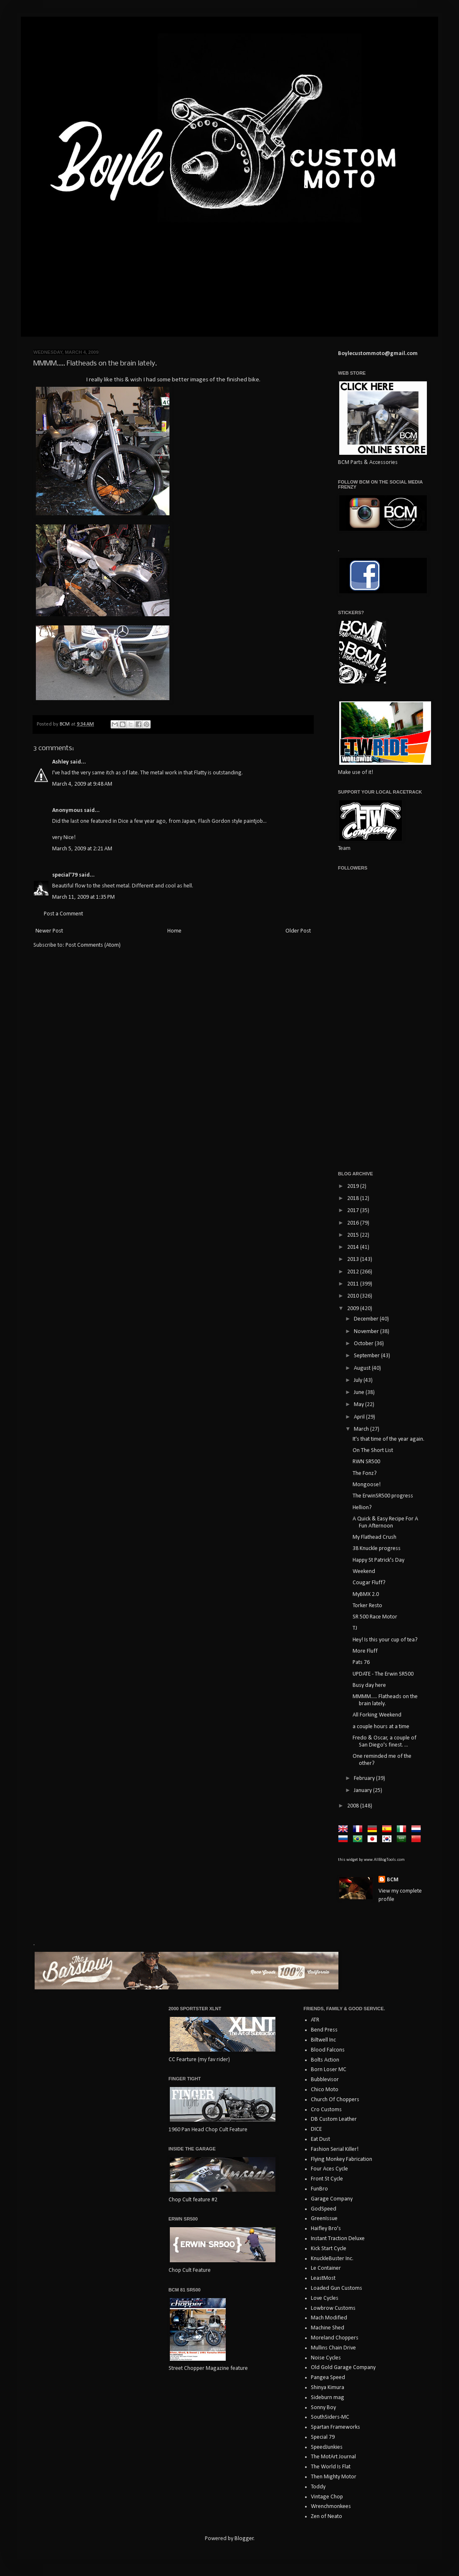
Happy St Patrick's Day (378, 1560)
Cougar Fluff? (369, 1583)
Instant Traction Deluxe (338, 2239)
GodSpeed (323, 2209)
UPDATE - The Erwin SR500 (383, 1674)
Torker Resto (367, 1606)
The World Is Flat (331, 2467)
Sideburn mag (327, 2398)
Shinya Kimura (327, 2387)
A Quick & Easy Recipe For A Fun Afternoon (385, 1522)
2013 (353, 1259)
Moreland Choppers (334, 2338)
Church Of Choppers (335, 2100)
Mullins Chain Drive (333, 2348)
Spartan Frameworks (335, 2427)
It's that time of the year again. (388, 1439)
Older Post (298, 931)
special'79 (65, 875)
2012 (353, 1272)
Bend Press (324, 2030)
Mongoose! (367, 1485)
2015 (353, 1235)
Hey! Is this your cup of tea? (385, 1640)
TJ (355, 1628)
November (367, 1331)
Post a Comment (63, 914)
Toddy (318, 2487)
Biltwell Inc (323, 2040)
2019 (353, 1186)
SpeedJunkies (327, 2447)
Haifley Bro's (326, 2229)
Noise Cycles (326, 2358)
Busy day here (369, 1685)
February (365, 1778)
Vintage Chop (327, 2497)
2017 (353, 1210)
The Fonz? (365, 1473)
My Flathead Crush (374, 1537)
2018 (353, 1198)
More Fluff (365, 1651)
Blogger (244, 2539)
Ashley (60, 762)
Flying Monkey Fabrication (341, 2159)
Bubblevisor (325, 2080)
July (358, 1380)
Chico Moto (324, 2090)
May (359, 1404)
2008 (353, 1806)
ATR (315, 2020)
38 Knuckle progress (377, 1548)
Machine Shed (327, 2328)
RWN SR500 (366, 1462)
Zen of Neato (326, 2516)
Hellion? (362, 1508)
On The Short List (373, 1450)
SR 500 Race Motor (375, 1617)
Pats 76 (361, 1662)
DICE (316, 2129)
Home (174, 931)
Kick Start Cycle (328, 2249)
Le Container (326, 2268)
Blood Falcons (328, 2050)
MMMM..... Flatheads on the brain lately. (385, 1700)
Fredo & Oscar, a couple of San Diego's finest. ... (384, 1741)
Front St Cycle (327, 2179)
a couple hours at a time (381, 1727)
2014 (353, 1247)
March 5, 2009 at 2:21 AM (82, 849)
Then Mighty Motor (333, 2477)
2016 (353, 1223)
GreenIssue (324, 2219)
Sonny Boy (323, 2408)
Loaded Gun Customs (336, 2288)
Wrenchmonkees (331, 2506)
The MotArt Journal (333, 2457)
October (364, 1344)
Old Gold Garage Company (343, 2367)
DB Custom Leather (334, 2119)
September (367, 1356)
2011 (353, 1284)
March (362, 1429)
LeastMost (323, 2278)
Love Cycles (324, 2298)
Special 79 (323, 2437)
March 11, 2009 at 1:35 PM (83, 897)
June (360, 1392)
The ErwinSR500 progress (383, 1496)
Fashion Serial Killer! (334, 2149)
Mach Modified (329, 2318)
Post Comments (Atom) (93, 945)
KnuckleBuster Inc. (332, 2259)
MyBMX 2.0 (366, 1594)
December (367, 1319)
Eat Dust (320, 2139)
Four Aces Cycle (329, 2169)
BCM (392, 1880)
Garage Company (332, 2199)
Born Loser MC (328, 2070)
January (363, 1790)
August (363, 1368)
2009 (353, 1309)
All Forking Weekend (377, 1715)
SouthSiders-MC (330, 2417)
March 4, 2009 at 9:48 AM (82, 784)
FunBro (319, 2189)
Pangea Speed (328, 2377)
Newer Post (49, 931)
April (360, 1417)
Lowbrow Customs (333, 2308)
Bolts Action (325, 2060)
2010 (353, 1296)
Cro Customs (326, 2110)
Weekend (364, 1571)
